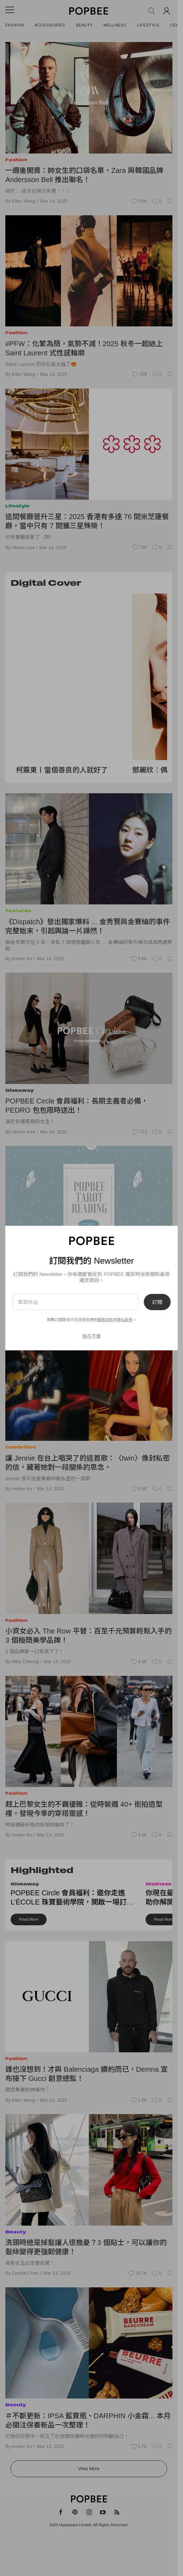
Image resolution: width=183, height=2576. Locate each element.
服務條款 (105, 1320)
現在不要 (91, 1336)
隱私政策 (124, 1320)
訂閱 (157, 1302)
